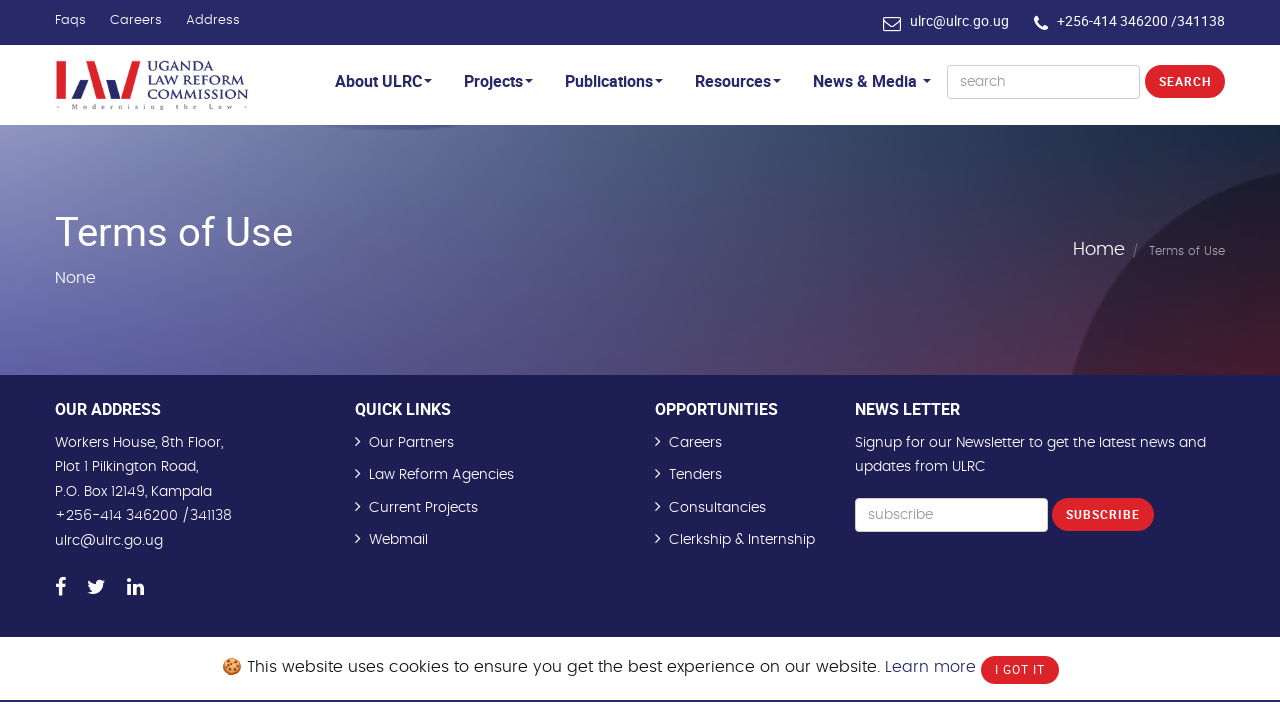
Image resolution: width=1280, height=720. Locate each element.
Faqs (70, 20)
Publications (614, 81)
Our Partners (411, 443)
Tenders (695, 475)
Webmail (398, 540)
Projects (498, 81)
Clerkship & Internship (742, 540)
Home (1099, 250)
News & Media (872, 81)
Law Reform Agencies (441, 475)
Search (1185, 81)
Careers (136, 20)
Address (213, 20)
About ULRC (383, 81)
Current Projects (423, 508)
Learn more (930, 667)
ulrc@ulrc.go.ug (959, 20)
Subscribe (1103, 514)
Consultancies (717, 508)
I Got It (1020, 669)
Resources (738, 81)
